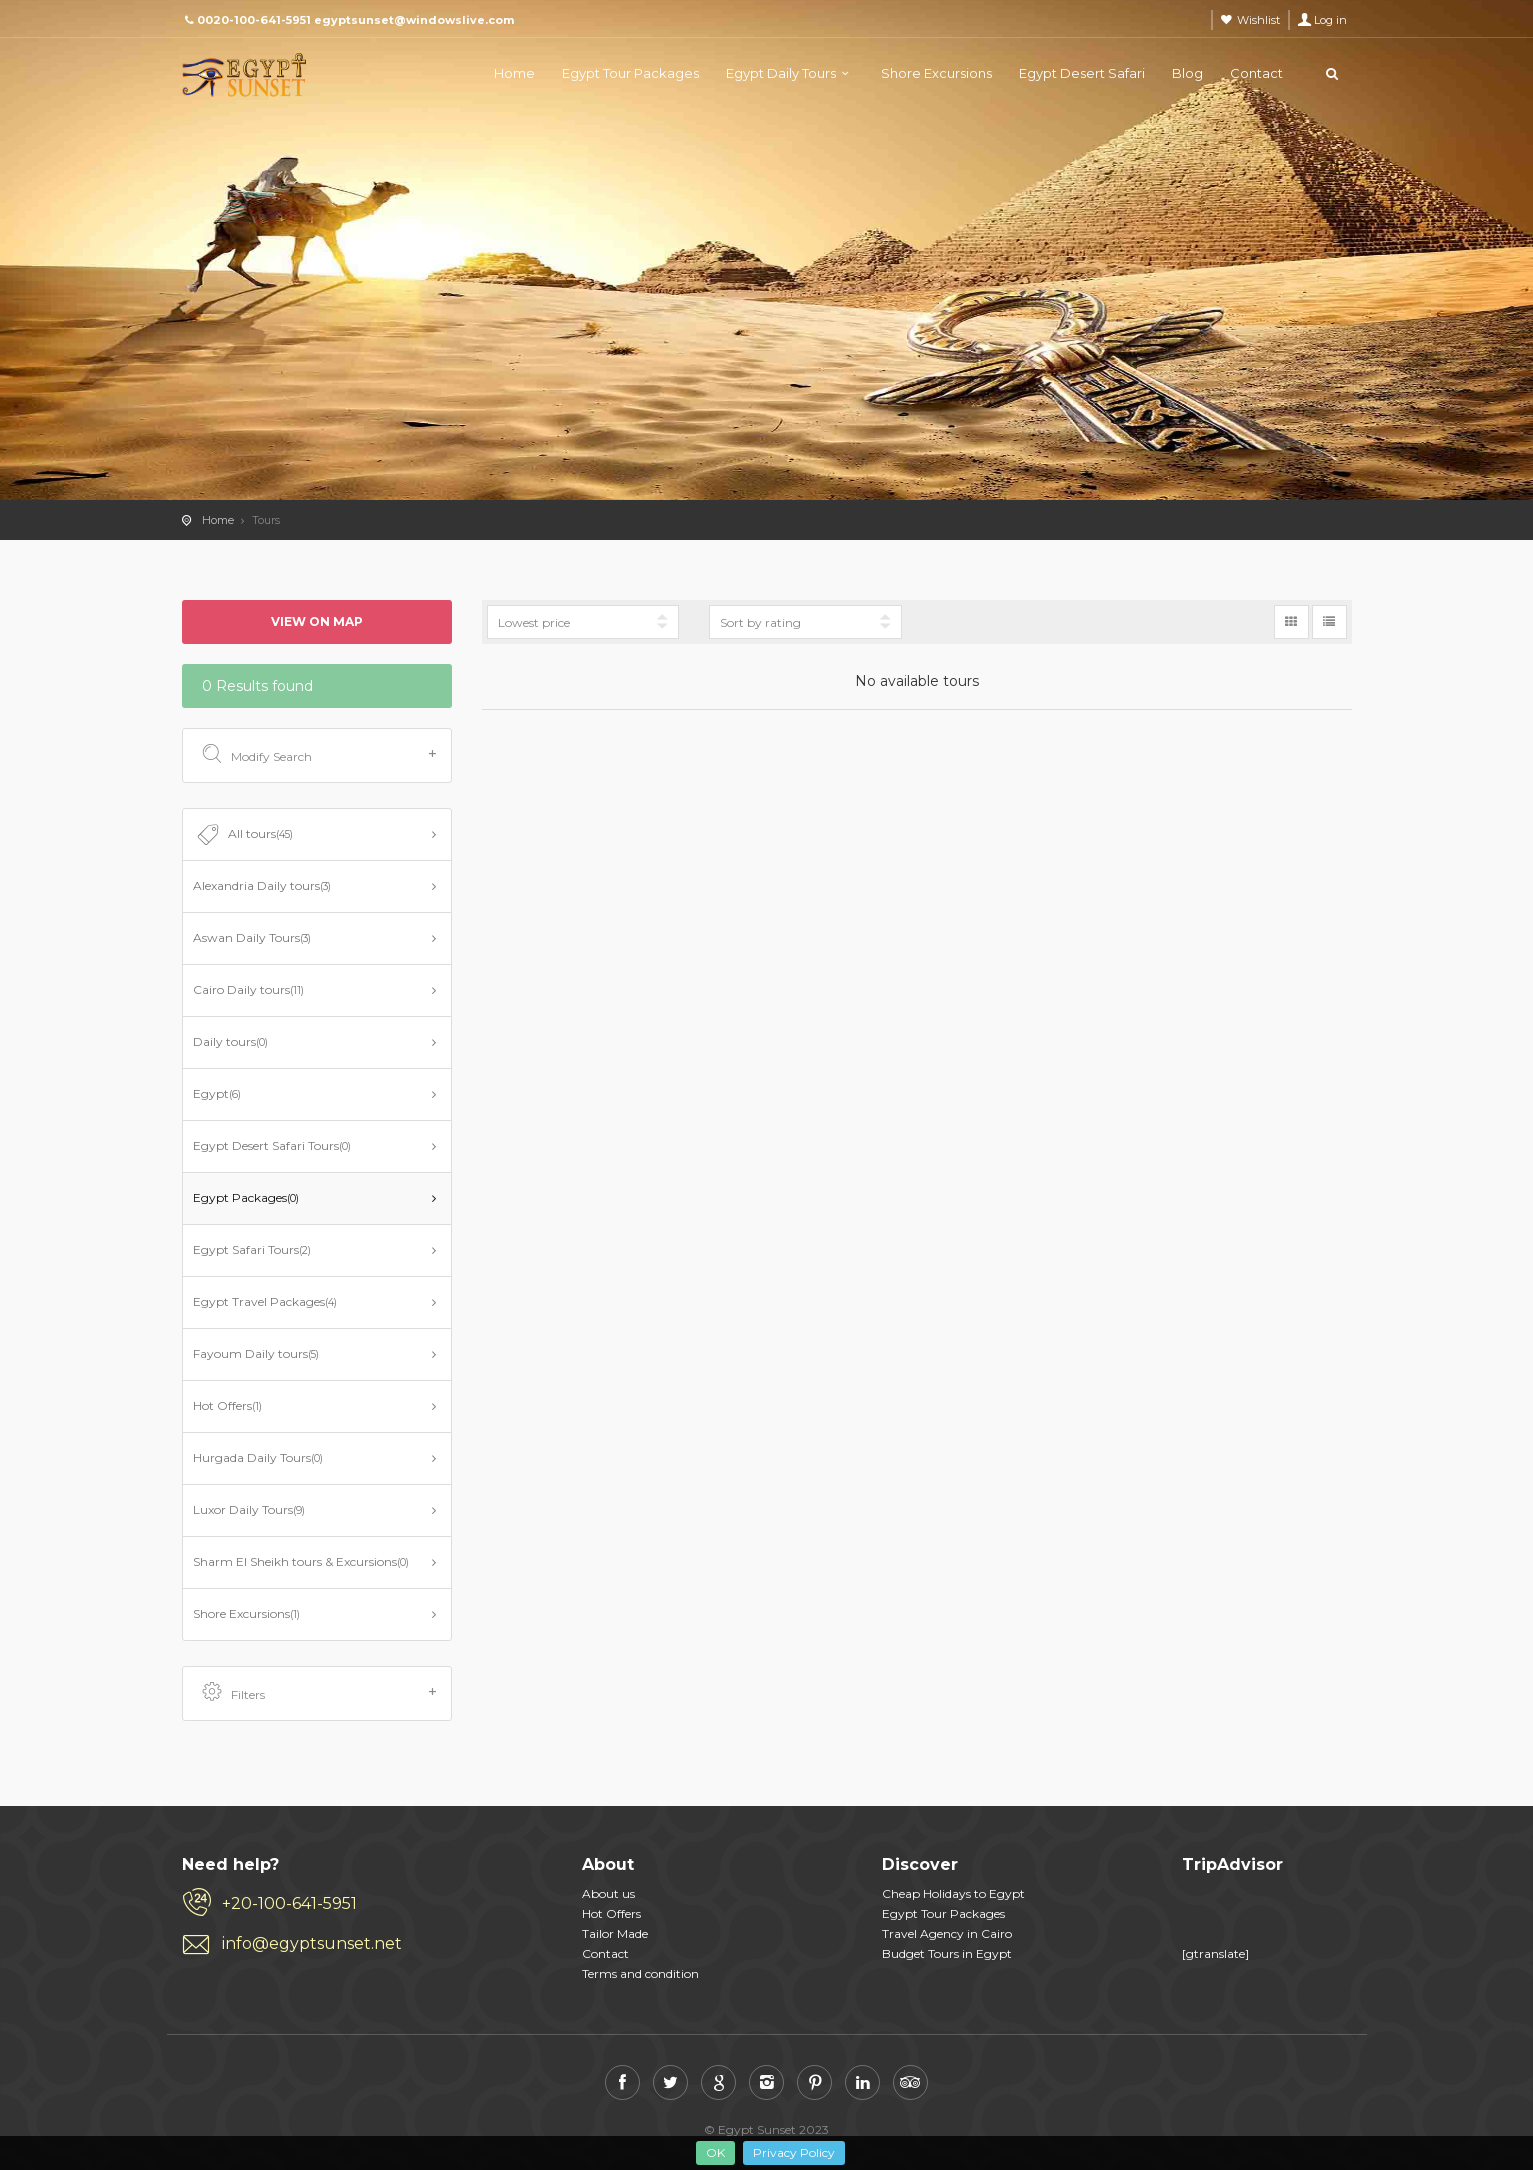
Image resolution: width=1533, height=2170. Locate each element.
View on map (317, 621)
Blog (1187, 73)
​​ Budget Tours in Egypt (947, 1953)
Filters (319, 1693)
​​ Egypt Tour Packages (943, 1913)
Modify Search (319, 755)
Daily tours (230, 1041)
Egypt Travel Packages (265, 1301)
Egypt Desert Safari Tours (272, 1145)
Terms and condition (640, 1973)
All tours (243, 835)
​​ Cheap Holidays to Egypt (953, 1893)
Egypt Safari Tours (252, 1249)
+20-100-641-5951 (289, 1903)
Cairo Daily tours (248, 989)
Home (514, 73)
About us (608, 1893)
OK (715, 2152)
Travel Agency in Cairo (947, 1933)
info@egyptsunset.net (312, 1943)
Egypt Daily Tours (781, 73)
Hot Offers (227, 1405)
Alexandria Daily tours (262, 885)
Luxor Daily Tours (249, 1509)
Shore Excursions (936, 73)
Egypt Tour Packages (630, 73)
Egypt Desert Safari (1082, 73)
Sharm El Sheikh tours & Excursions (301, 1561)
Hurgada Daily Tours (258, 1457)
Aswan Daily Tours (252, 937)
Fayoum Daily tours (256, 1353)
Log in (1330, 20)
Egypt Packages (246, 1197)
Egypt (217, 1093)
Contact (1256, 73)
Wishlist (1258, 20)
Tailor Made (615, 1933)
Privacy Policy (794, 2152)
